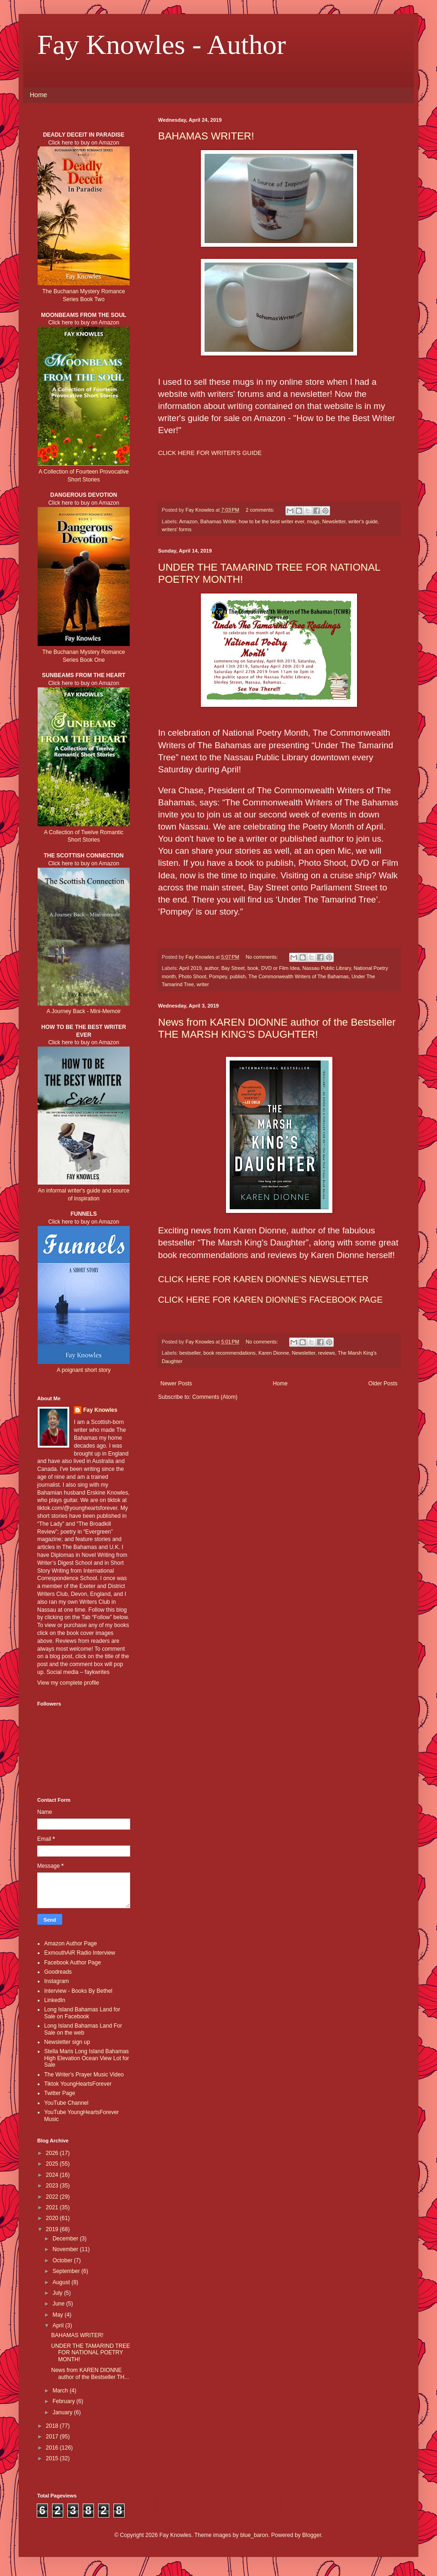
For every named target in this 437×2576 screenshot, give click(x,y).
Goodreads (58, 1972)
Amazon (188, 521)
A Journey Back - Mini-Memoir (83, 1011)
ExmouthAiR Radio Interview (79, 1953)
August (62, 2282)
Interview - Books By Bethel (78, 1991)
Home (38, 95)
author (211, 968)
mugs (313, 521)
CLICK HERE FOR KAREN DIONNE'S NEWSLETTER (263, 1279)
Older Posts (382, 1383)
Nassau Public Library (327, 968)
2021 (53, 2207)
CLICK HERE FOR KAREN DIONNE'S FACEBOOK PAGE (270, 1299)
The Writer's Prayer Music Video (84, 2074)
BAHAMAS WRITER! (206, 136)
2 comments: (260, 510)
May (59, 2315)
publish (237, 976)
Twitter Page (59, 2093)
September (67, 2271)
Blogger (311, 2535)
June (59, 2303)
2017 (53, 2436)
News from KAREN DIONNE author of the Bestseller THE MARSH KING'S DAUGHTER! (277, 1028)
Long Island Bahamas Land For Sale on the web (83, 2029)
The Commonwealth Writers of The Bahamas (298, 976)
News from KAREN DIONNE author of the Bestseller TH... (90, 2373)
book (252, 968)
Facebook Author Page (72, 1962)
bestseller (190, 1353)
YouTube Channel (66, 2103)
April (59, 2325)
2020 (53, 2218)
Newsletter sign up (67, 2042)
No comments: (262, 957)
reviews (326, 1353)
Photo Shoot (192, 976)
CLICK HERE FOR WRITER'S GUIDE (210, 452)
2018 (53, 2426)
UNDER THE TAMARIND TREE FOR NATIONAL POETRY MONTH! (90, 2353)
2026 (53, 2153)
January (63, 2412)
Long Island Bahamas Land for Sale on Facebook (82, 2012)
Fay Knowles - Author (161, 44)
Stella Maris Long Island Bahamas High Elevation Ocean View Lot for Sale (86, 2058)
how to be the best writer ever (271, 521)
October (63, 2260)
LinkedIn (54, 2000)
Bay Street (233, 968)
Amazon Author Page (70, 1943)
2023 (53, 2185)
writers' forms (177, 529)
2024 (53, 2175)
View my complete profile (68, 1683)
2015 (53, 2458)
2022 (53, 2197)
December (66, 2238)
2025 (53, 2164)
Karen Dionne (273, 1353)
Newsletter (333, 521)
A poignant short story (84, 1370)
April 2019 (190, 968)
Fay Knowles (100, 1410)
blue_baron (254, 2535)
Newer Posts (176, 1383)
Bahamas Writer (218, 521)
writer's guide (362, 521)
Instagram (56, 1981)
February (64, 2401)
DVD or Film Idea (280, 968)
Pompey (218, 976)
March (61, 2390)
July (58, 2293)
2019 (53, 2229)
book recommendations (229, 1353)
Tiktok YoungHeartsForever (78, 2084)
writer (203, 984)
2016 (53, 2447)
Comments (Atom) (214, 1397)
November (66, 2249)
